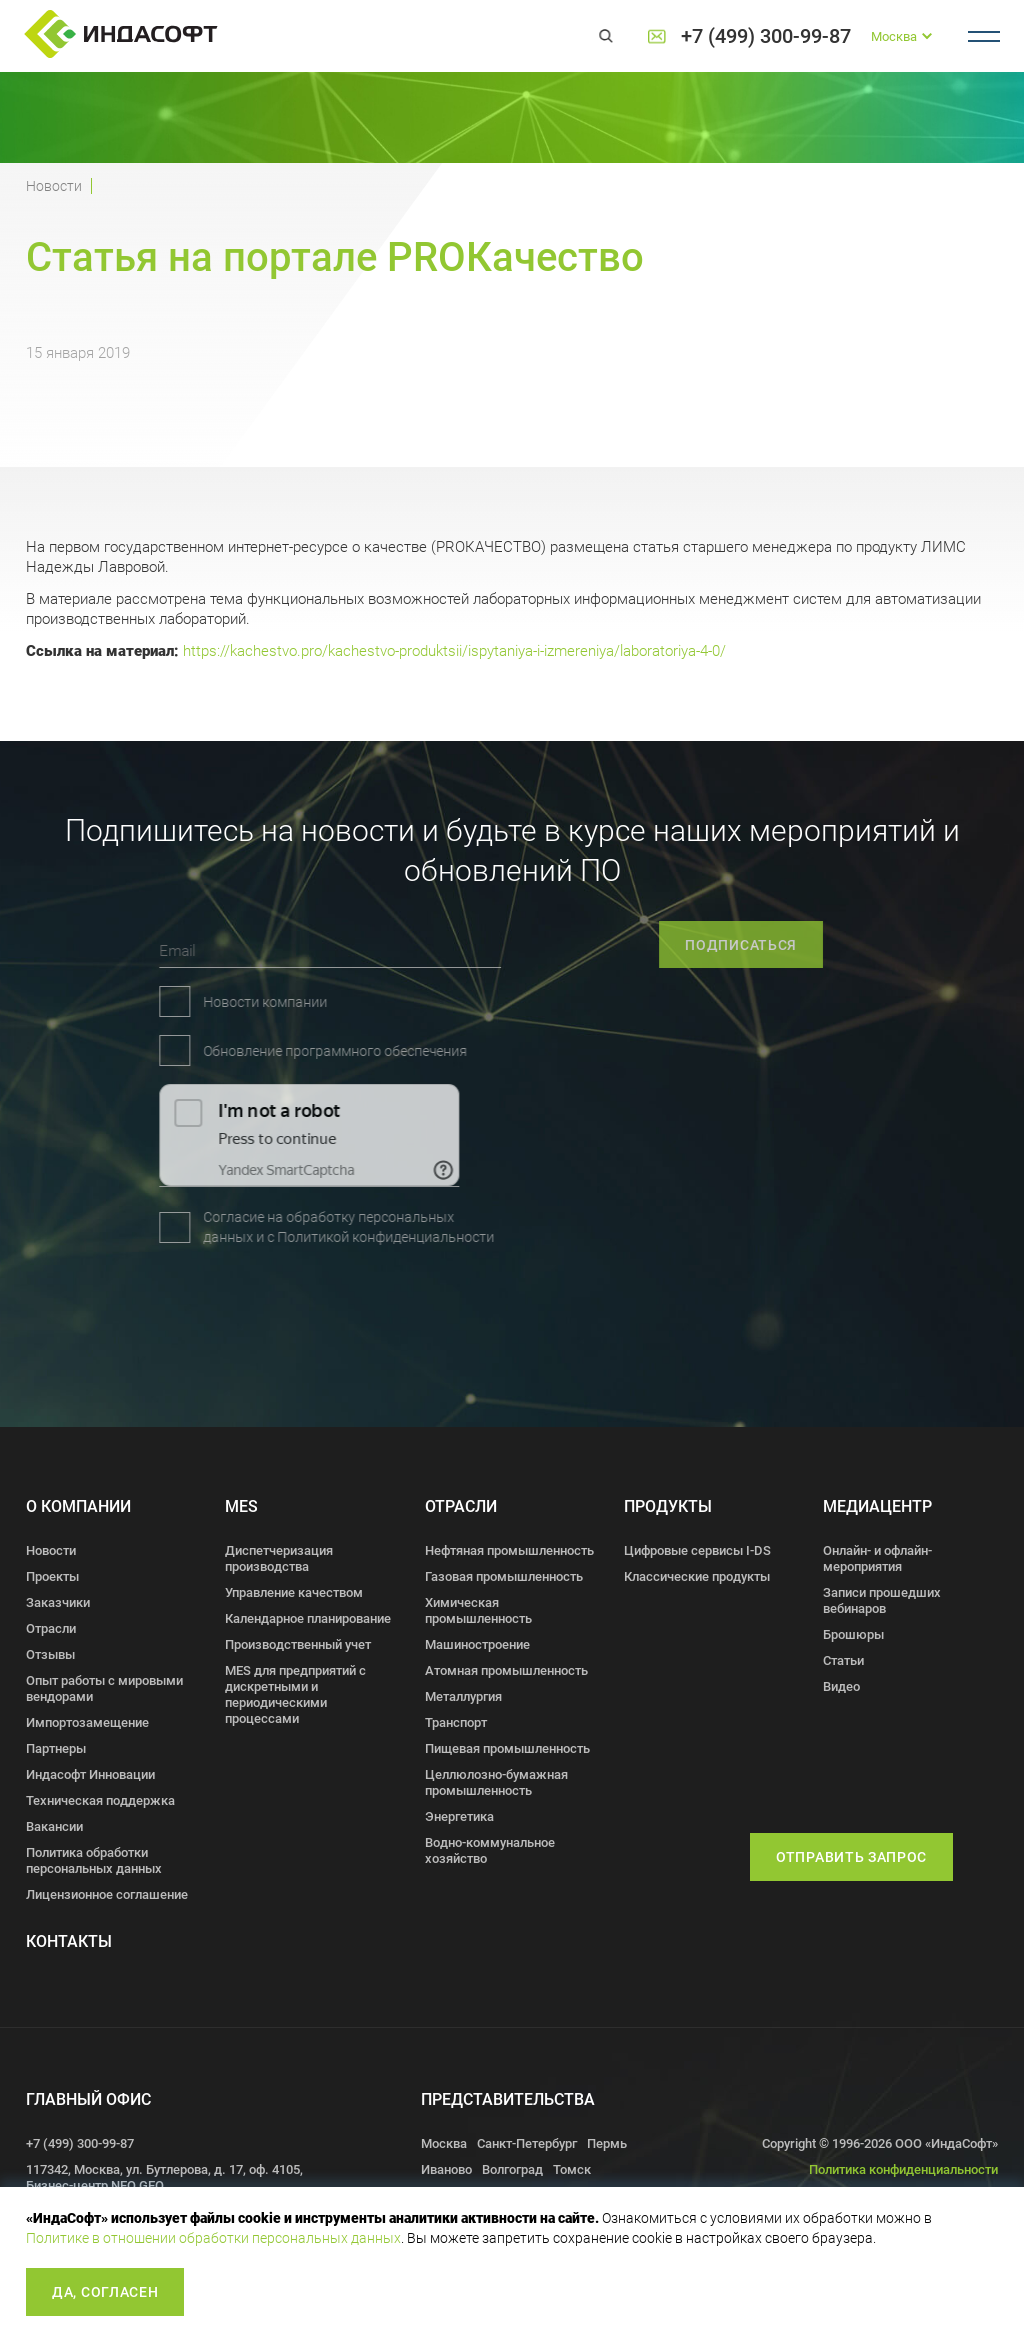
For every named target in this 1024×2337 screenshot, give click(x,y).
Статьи (843, 1660)
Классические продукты (697, 1576)
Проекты (52, 1576)
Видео (841, 1686)
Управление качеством (294, 1592)
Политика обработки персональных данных (94, 1860)
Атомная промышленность (506, 1670)
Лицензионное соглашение (107, 1894)
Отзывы (50, 1654)
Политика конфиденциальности (903, 2169)
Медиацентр (877, 1506)
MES (241, 1506)
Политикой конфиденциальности (275, 1237)
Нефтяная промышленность (509, 1550)
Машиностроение (477, 1644)
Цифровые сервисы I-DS (697, 1550)
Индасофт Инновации (90, 1774)
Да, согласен (105, 2292)
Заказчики (58, 1602)
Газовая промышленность (504, 1576)
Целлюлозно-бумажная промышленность (496, 1782)
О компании (78, 1506)
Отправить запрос (851, 1857)
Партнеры (56, 1748)
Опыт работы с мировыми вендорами (104, 1688)
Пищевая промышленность (507, 1748)
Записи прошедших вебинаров (882, 1600)
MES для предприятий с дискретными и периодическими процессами (295, 1694)
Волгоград (512, 2169)
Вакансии (54, 1826)
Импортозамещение (87, 1722)
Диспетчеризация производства (279, 1558)
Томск (572, 2169)
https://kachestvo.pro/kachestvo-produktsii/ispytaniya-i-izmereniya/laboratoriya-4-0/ (454, 651)
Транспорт (456, 1722)
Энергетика (459, 1816)
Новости (54, 186)
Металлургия (463, 1696)
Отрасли (51, 1628)
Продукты (668, 1506)
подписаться (794, 945)
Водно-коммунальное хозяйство (490, 1850)
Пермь (607, 2143)
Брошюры (853, 1634)
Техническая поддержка (100, 1800)
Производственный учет (298, 1644)
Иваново (446, 2169)
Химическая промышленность (478, 1610)
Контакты (69, 1941)
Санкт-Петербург (527, 2143)
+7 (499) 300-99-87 (766, 36)
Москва (444, 2143)
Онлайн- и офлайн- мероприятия (877, 1558)
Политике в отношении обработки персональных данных (213, 2238)
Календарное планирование (308, 1618)
